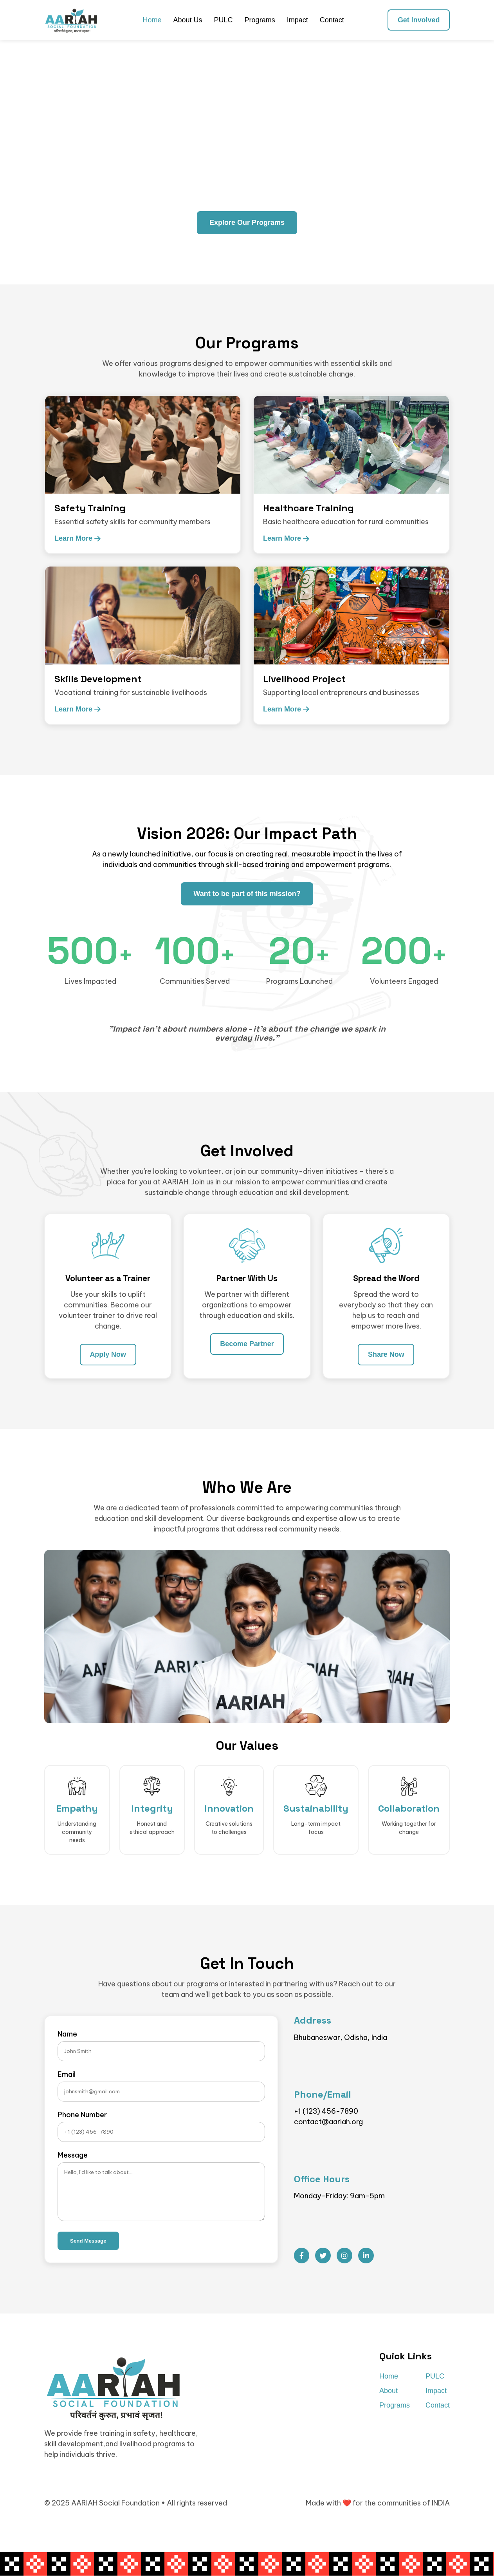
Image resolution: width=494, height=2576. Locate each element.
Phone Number (82, 2115)
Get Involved (418, 20)
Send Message (88, 2241)
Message (73, 2155)
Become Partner (247, 1344)
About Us (187, 20)
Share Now (386, 1354)
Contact (331, 20)
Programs (259, 20)
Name (67, 2034)
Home (151, 20)
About (388, 2391)
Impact (297, 20)
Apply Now (108, 1354)
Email (67, 2074)
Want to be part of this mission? (246, 894)
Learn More (77, 538)
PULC (223, 20)
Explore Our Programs (247, 222)
